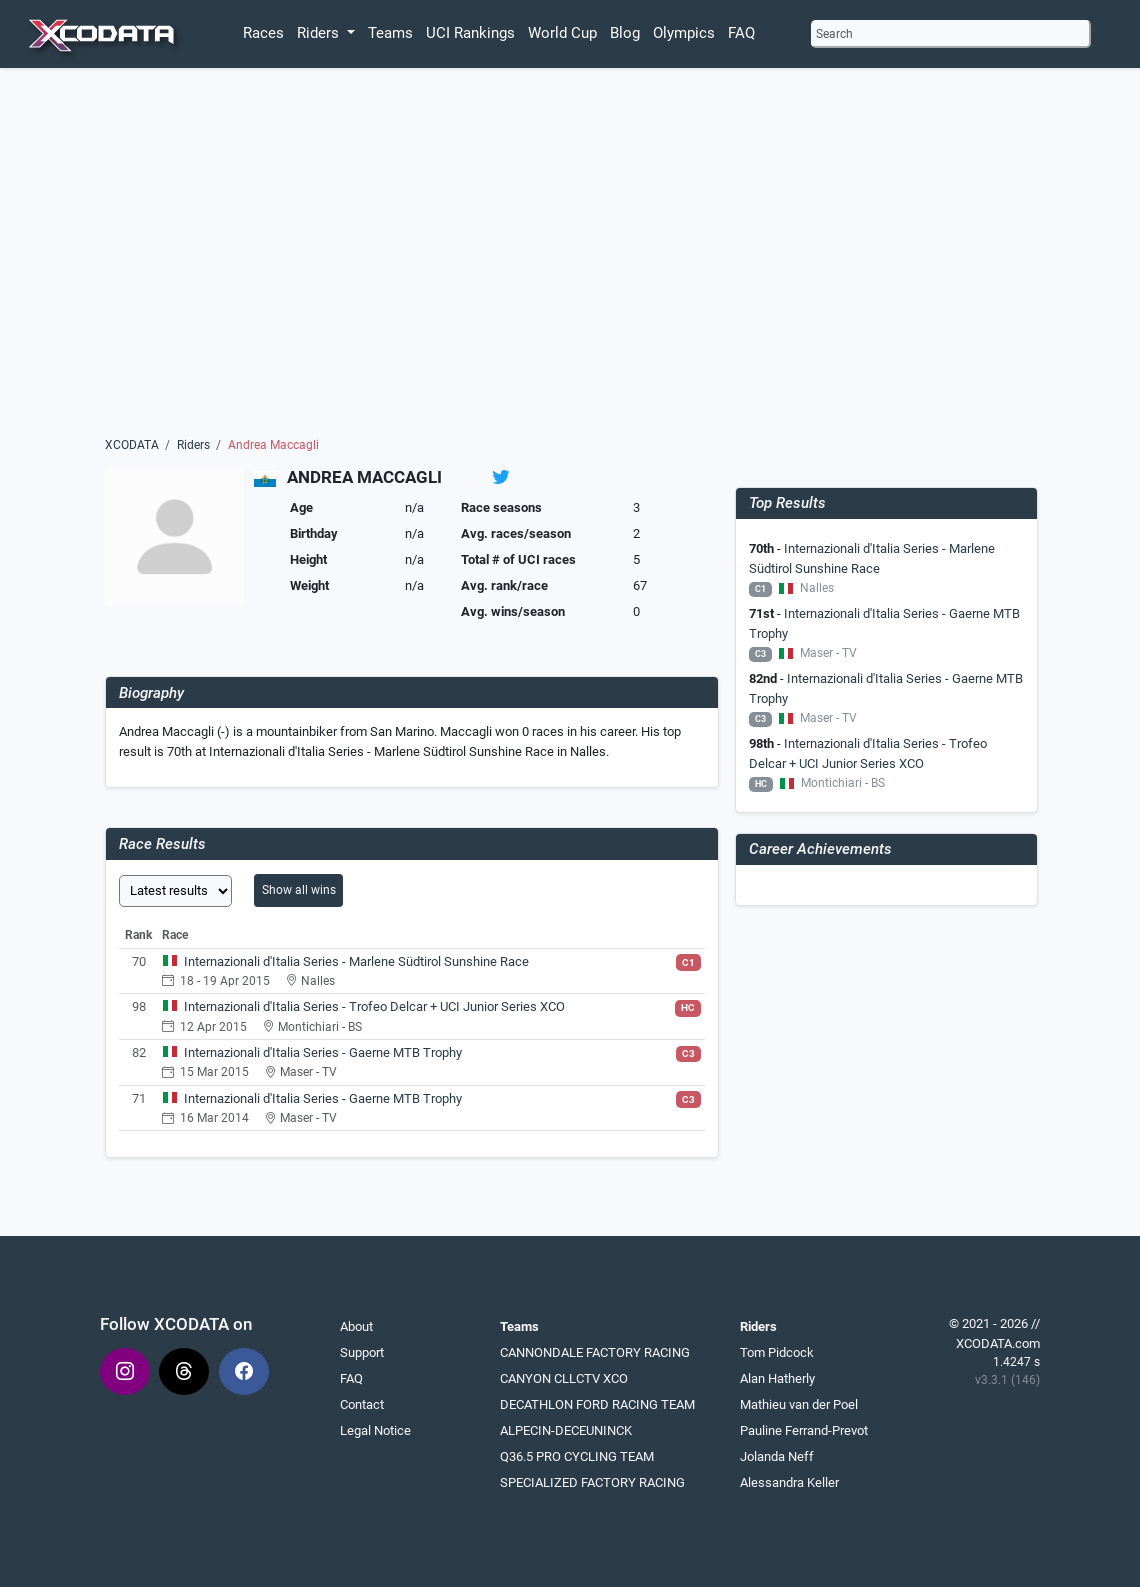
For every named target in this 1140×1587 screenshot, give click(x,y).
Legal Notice (375, 1430)
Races (263, 33)
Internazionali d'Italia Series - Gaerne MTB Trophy (323, 1052)
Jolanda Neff (777, 1456)
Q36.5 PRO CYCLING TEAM (577, 1456)
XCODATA (132, 445)
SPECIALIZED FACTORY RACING (592, 1482)
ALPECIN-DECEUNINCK (566, 1430)
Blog (625, 33)
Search (834, 34)
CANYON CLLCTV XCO (564, 1378)
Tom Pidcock (777, 1352)
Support (362, 1352)
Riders (193, 445)
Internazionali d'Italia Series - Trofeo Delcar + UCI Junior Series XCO (374, 1006)
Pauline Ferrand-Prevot (804, 1430)
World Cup (562, 33)
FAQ (741, 33)
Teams (390, 33)
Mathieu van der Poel (799, 1404)
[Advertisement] (570, 257)
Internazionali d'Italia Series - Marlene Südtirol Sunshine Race (356, 961)
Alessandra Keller (789, 1482)
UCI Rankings (470, 33)
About (356, 1326)
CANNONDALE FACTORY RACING (595, 1352)
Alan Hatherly (777, 1378)
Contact (362, 1404)
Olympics (684, 33)
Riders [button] (320, 33)
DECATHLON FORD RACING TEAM (597, 1404)
